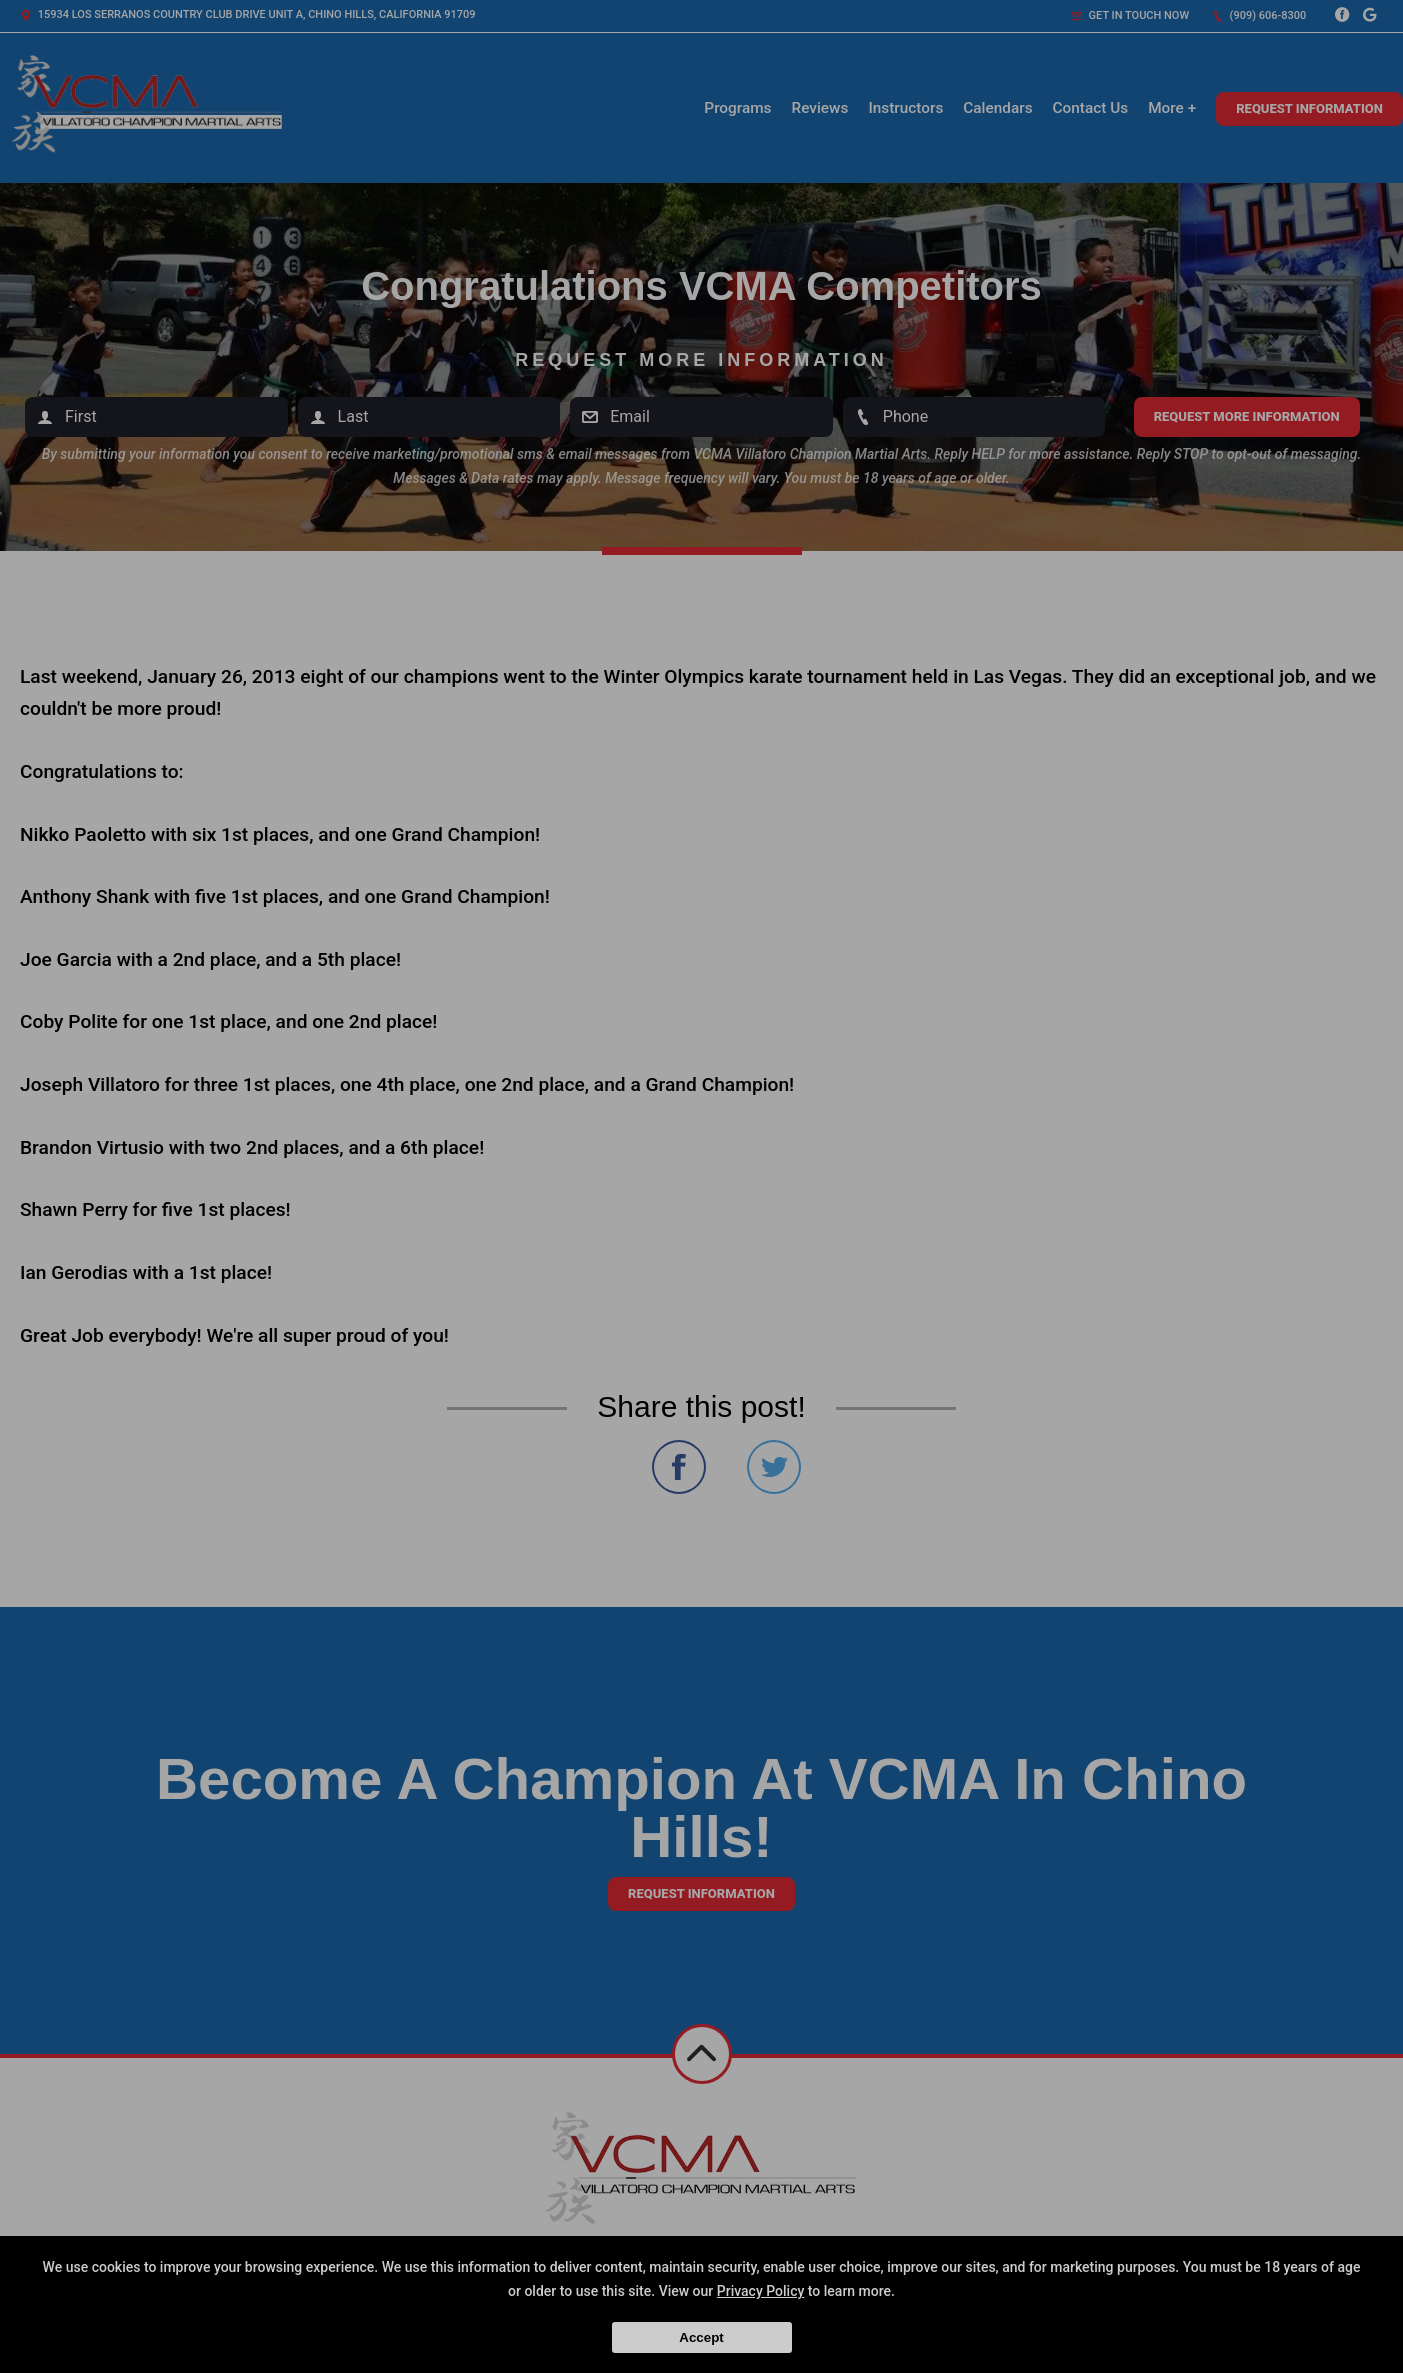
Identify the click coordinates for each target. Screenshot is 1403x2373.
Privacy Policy (761, 2291)
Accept (701, 2337)
